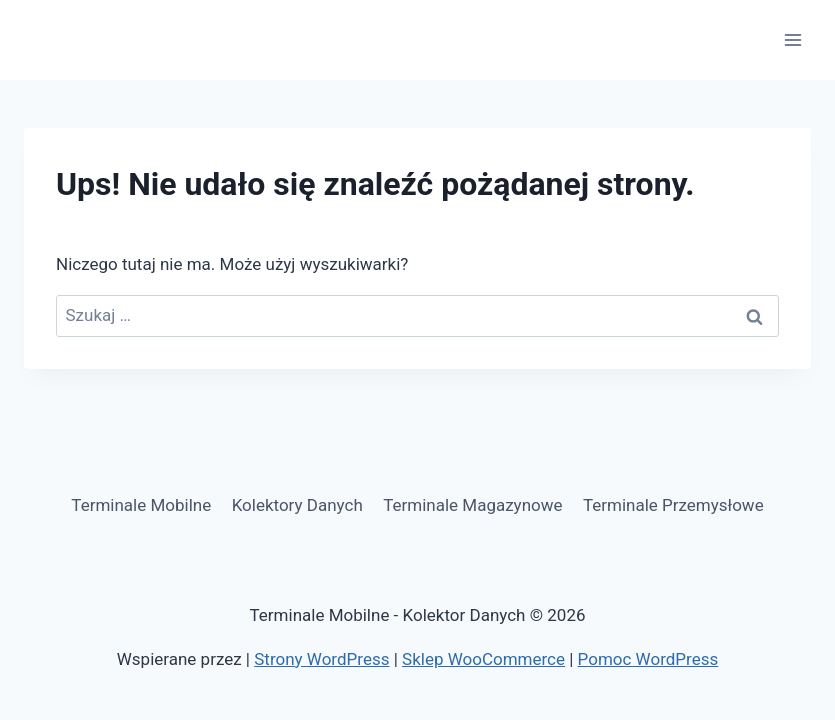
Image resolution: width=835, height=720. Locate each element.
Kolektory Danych (297, 505)
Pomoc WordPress (648, 659)
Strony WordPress (321, 659)
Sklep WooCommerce (483, 659)
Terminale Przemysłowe (673, 505)
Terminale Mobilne (141, 505)
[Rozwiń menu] (792, 39)
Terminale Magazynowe (472, 505)
